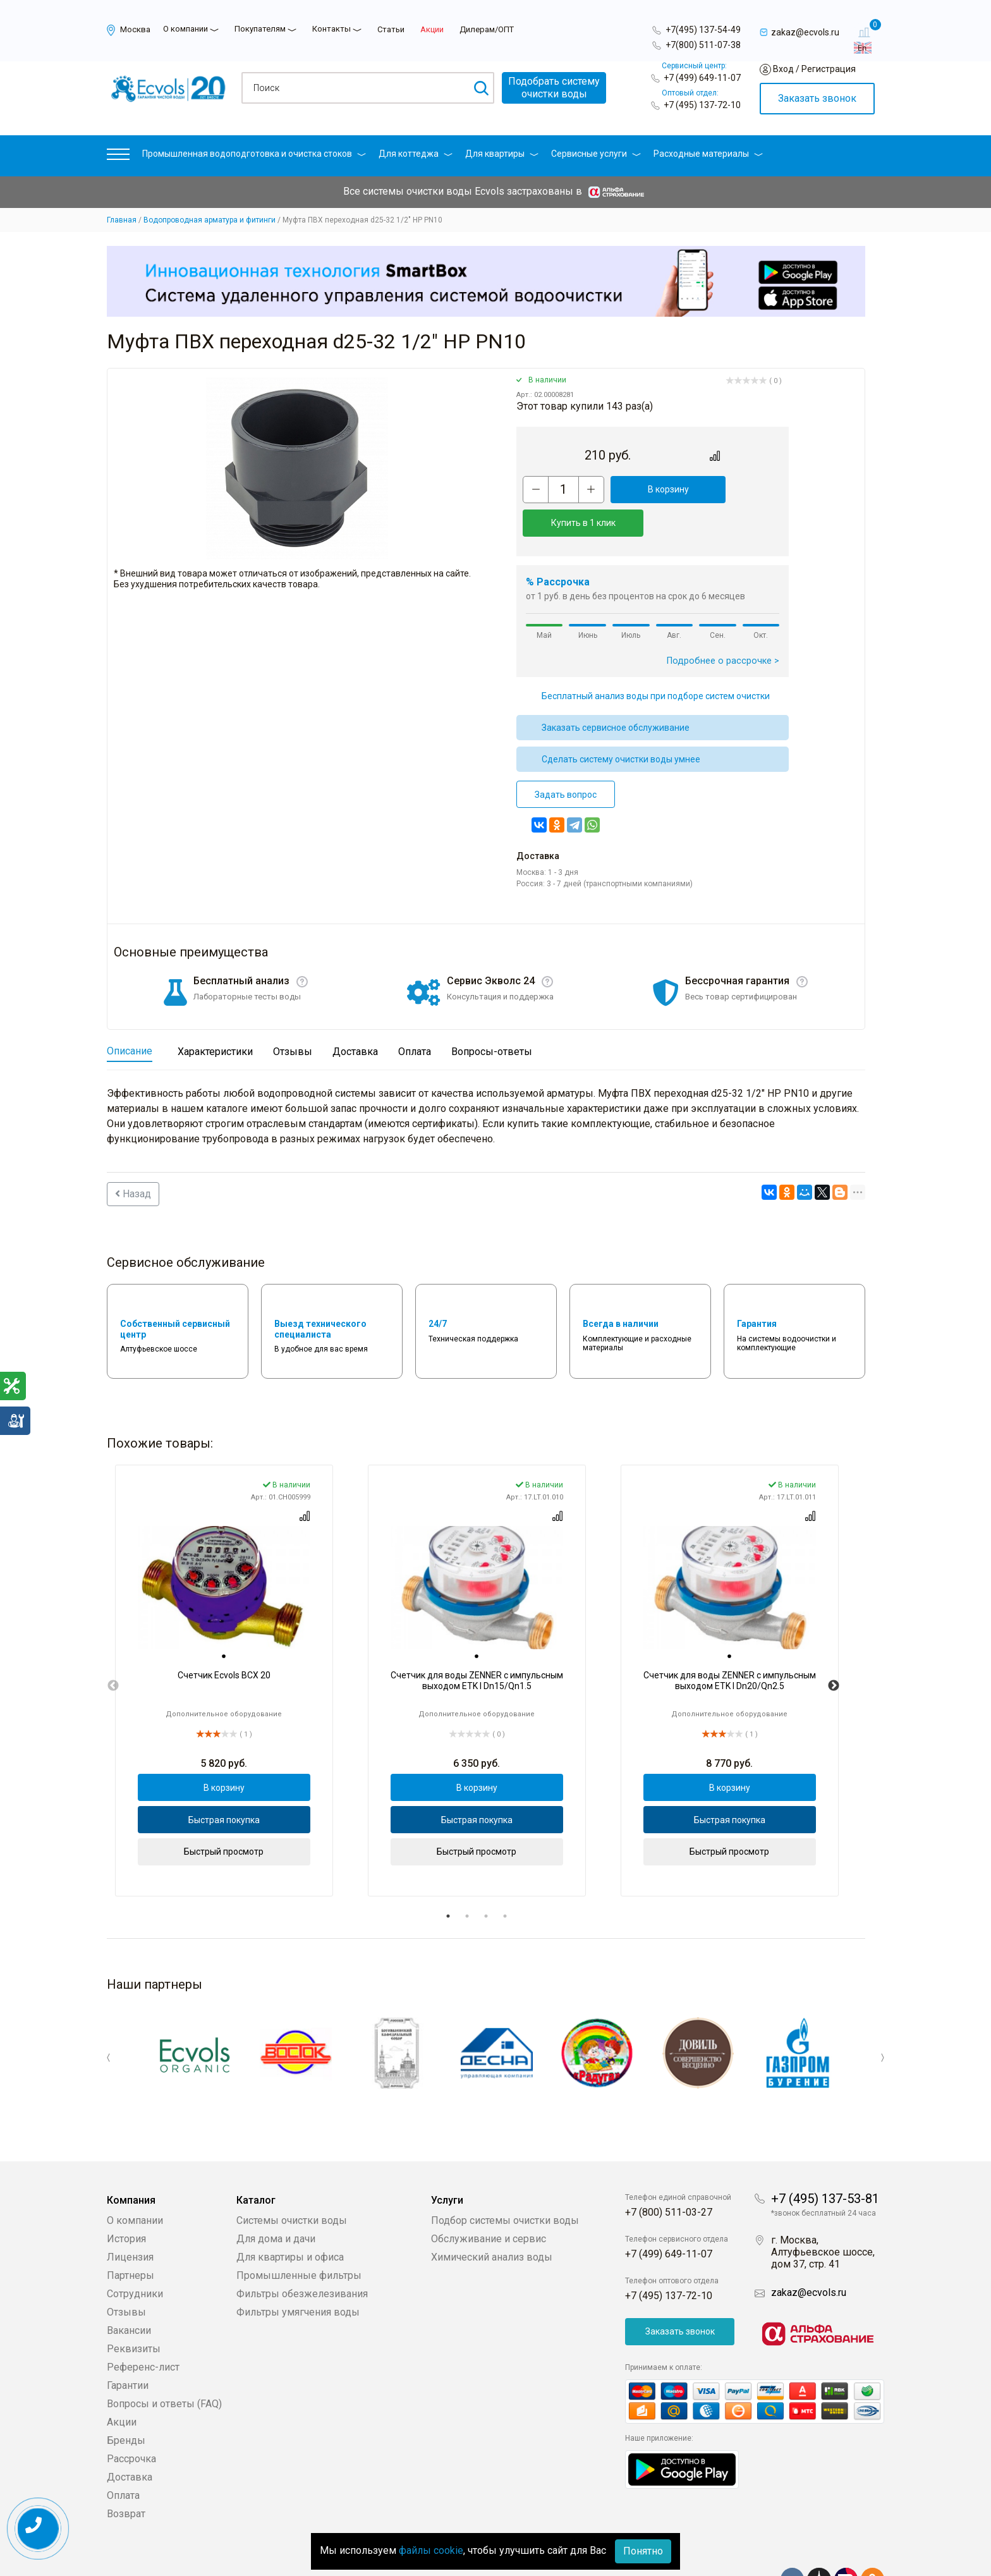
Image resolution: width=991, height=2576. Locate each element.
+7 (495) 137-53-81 (825, 2159)
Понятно (643, 2551)
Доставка (129, 2438)
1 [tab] (448, 1882)
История (126, 2200)
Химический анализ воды (491, 2218)
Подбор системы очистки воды (505, 2181)
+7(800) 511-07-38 (703, 45)
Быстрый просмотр (224, 1818)
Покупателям (260, 29)
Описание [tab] (129, 1017)
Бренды (126, 2401)
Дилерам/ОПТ (486, 29)
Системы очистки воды (291, 2181)
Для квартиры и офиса (290, 2218)
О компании (185, 29)
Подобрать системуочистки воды (554, 87)
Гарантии (128, 2346)
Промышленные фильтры (299, 2236)
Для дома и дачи (275, 2200)
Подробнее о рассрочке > (723, 627)
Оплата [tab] (414, 1018)
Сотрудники (135, 2255)
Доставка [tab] (355, 1018)
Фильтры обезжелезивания (302, 2255)
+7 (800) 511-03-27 (668, 2173)
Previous (113, 1652)
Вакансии (129, 2291)
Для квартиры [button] (501, 154)
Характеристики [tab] (215, 1018)
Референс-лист (143, 2328)
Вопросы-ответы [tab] (491, 1018)
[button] (118, 157)
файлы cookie (431, 2550)
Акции (432, 29)
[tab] (224, 1623)
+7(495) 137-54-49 (703, 30)
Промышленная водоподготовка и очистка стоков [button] (254, 154)
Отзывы (126, 2273)
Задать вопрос (566, 761)
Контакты (331, 29)
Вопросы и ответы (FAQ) (164, 2365)
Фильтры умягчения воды (298, 2273)
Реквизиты (134, 2310)
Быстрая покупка (224, 1786)
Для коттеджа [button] (416, 154)
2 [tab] (467, 1882)
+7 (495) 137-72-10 (702, 105)
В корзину (644, 489)
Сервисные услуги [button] (596, 154)
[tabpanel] (223, 1647)
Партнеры (130, 2236)
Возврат (126, 2475)
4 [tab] (505, 1882)
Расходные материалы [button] (708, 154)
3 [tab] (486, 1882)
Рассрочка (131, 2420)
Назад (133, 1160)
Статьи (390, 29)
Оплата (123, 2456)
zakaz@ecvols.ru (808, 2253)
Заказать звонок (817, 98)
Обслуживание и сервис (488, 2200)
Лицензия (130, 2218)
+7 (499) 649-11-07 (702, 78)
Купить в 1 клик (734, 489)
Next (833, 1652)
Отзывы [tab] (292, 1018)
